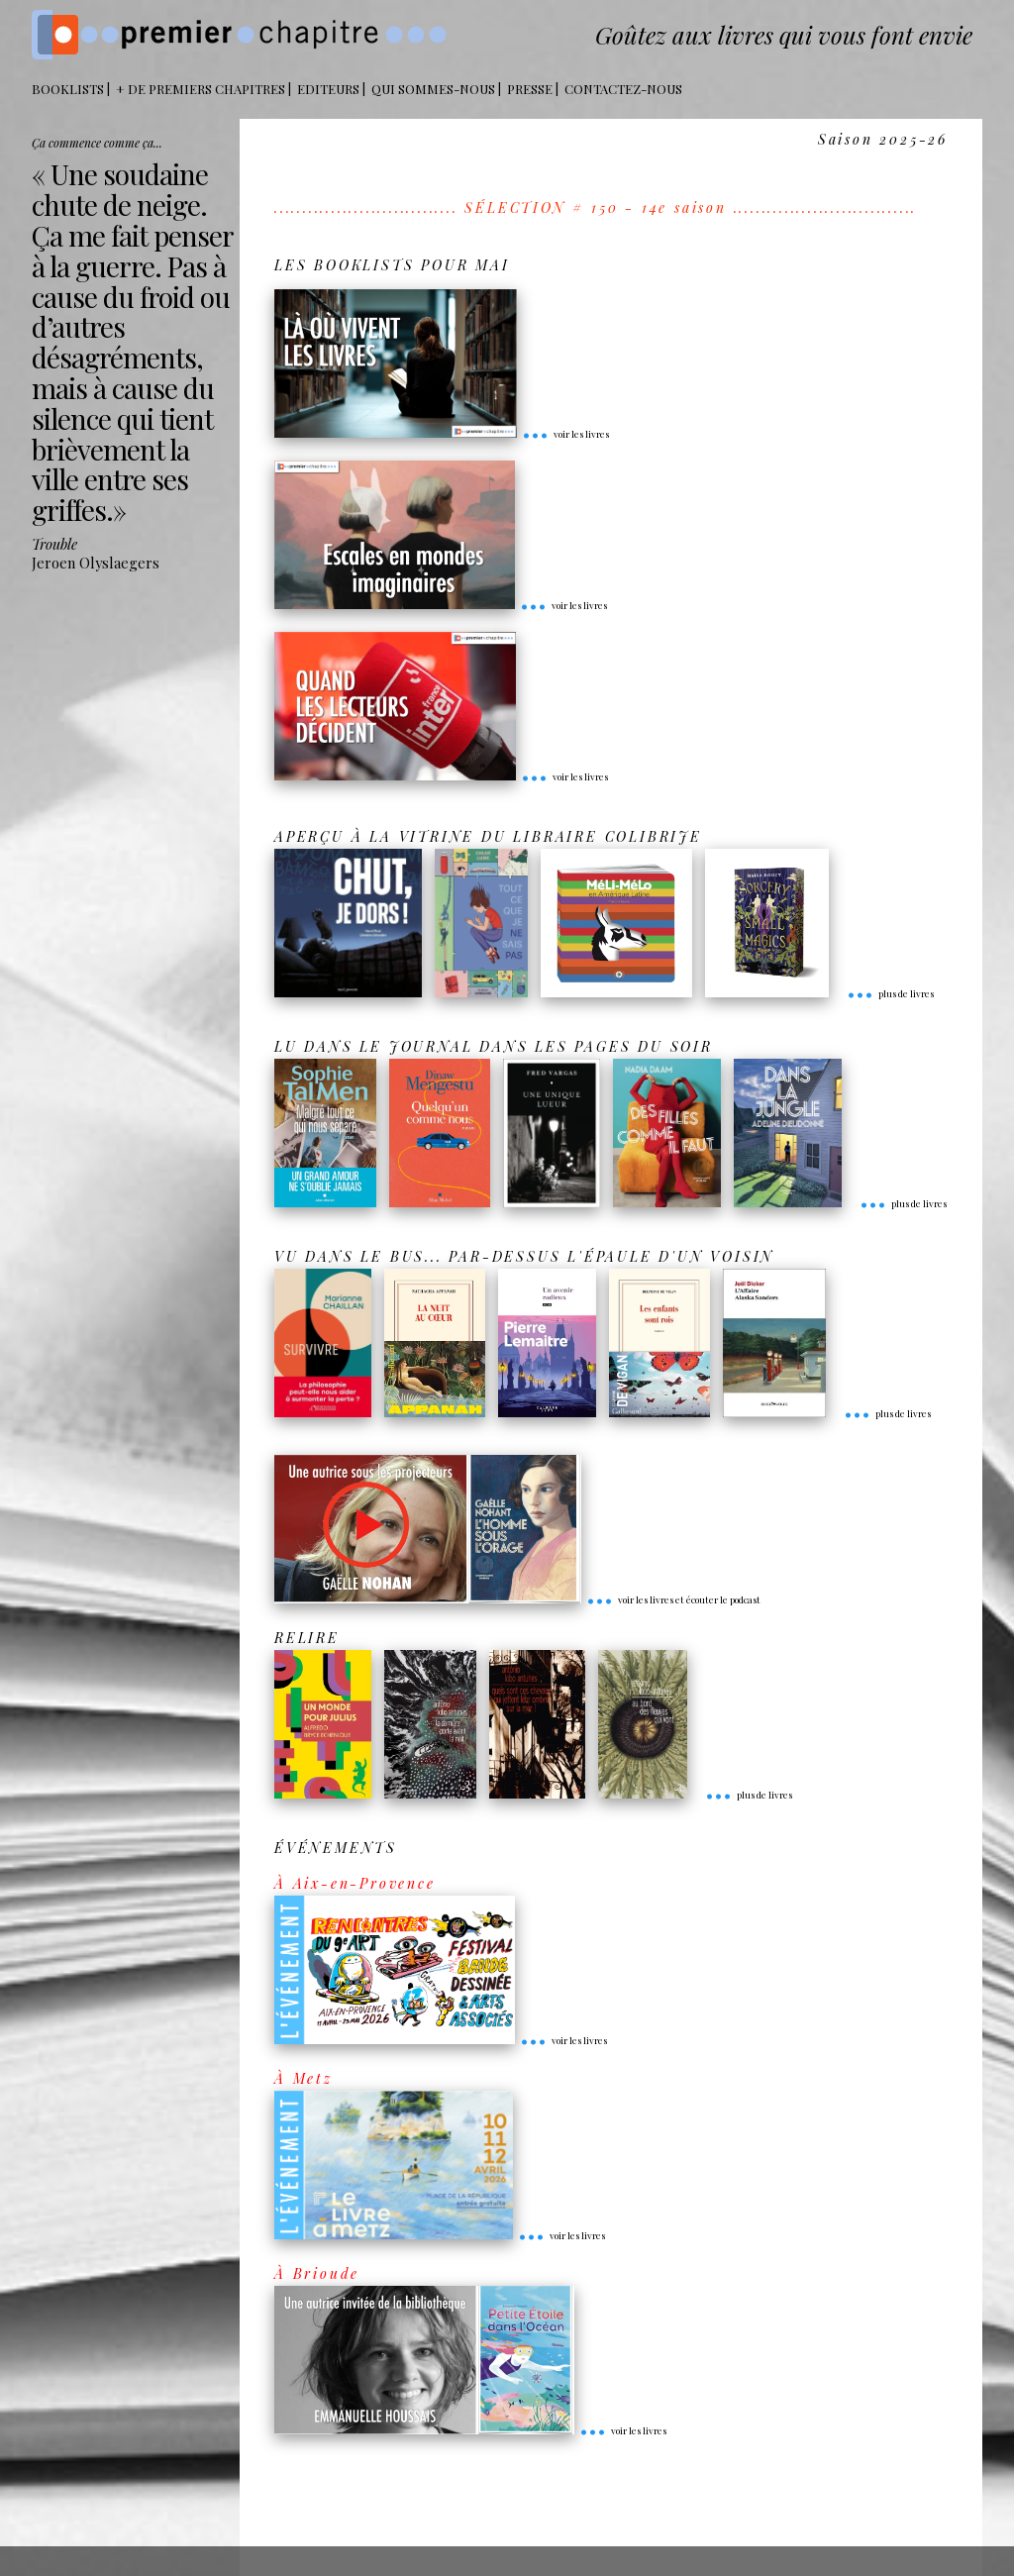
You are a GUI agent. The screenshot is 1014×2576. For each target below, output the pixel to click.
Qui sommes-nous (433, 88)
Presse (530, 88)
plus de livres (890, 993)
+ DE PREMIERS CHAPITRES (200, 88)
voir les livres (565, 434)
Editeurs (328, 88)
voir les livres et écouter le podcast (673, 1599)
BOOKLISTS (68, 88)
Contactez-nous (623, 88)
